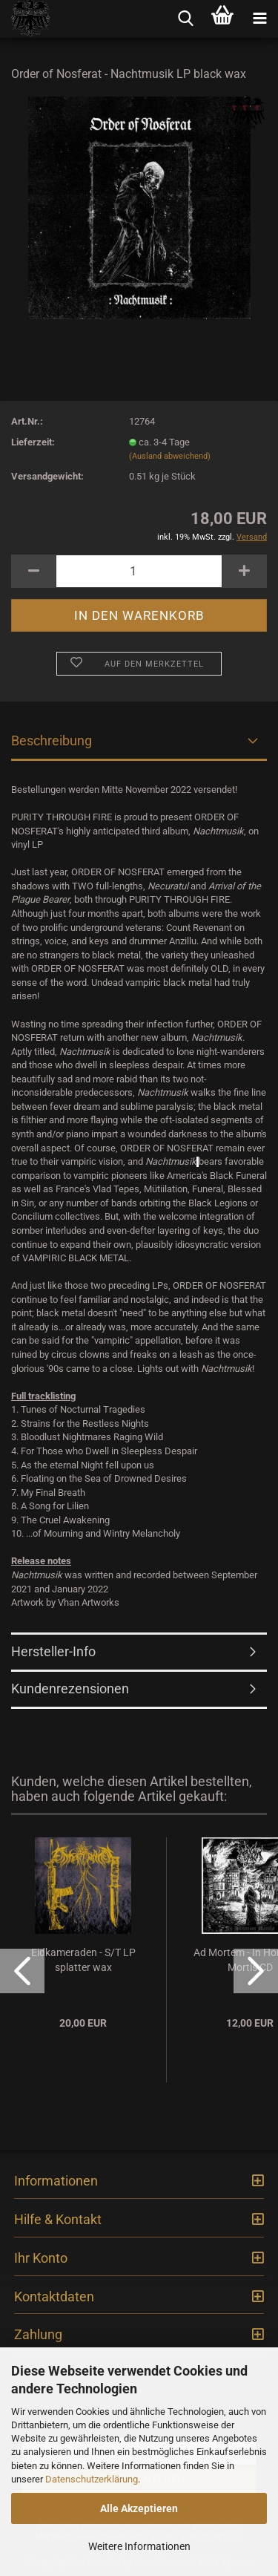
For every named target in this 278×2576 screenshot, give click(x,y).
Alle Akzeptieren (139, 2508)
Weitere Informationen (139, 2546)
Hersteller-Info (53, 1651)
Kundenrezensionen (70, 1688)
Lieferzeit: (33, 442)
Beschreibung (51, 740)
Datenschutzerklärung (91, 2479)
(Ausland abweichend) (170, 456)
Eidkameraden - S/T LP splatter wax (83, 1959)
